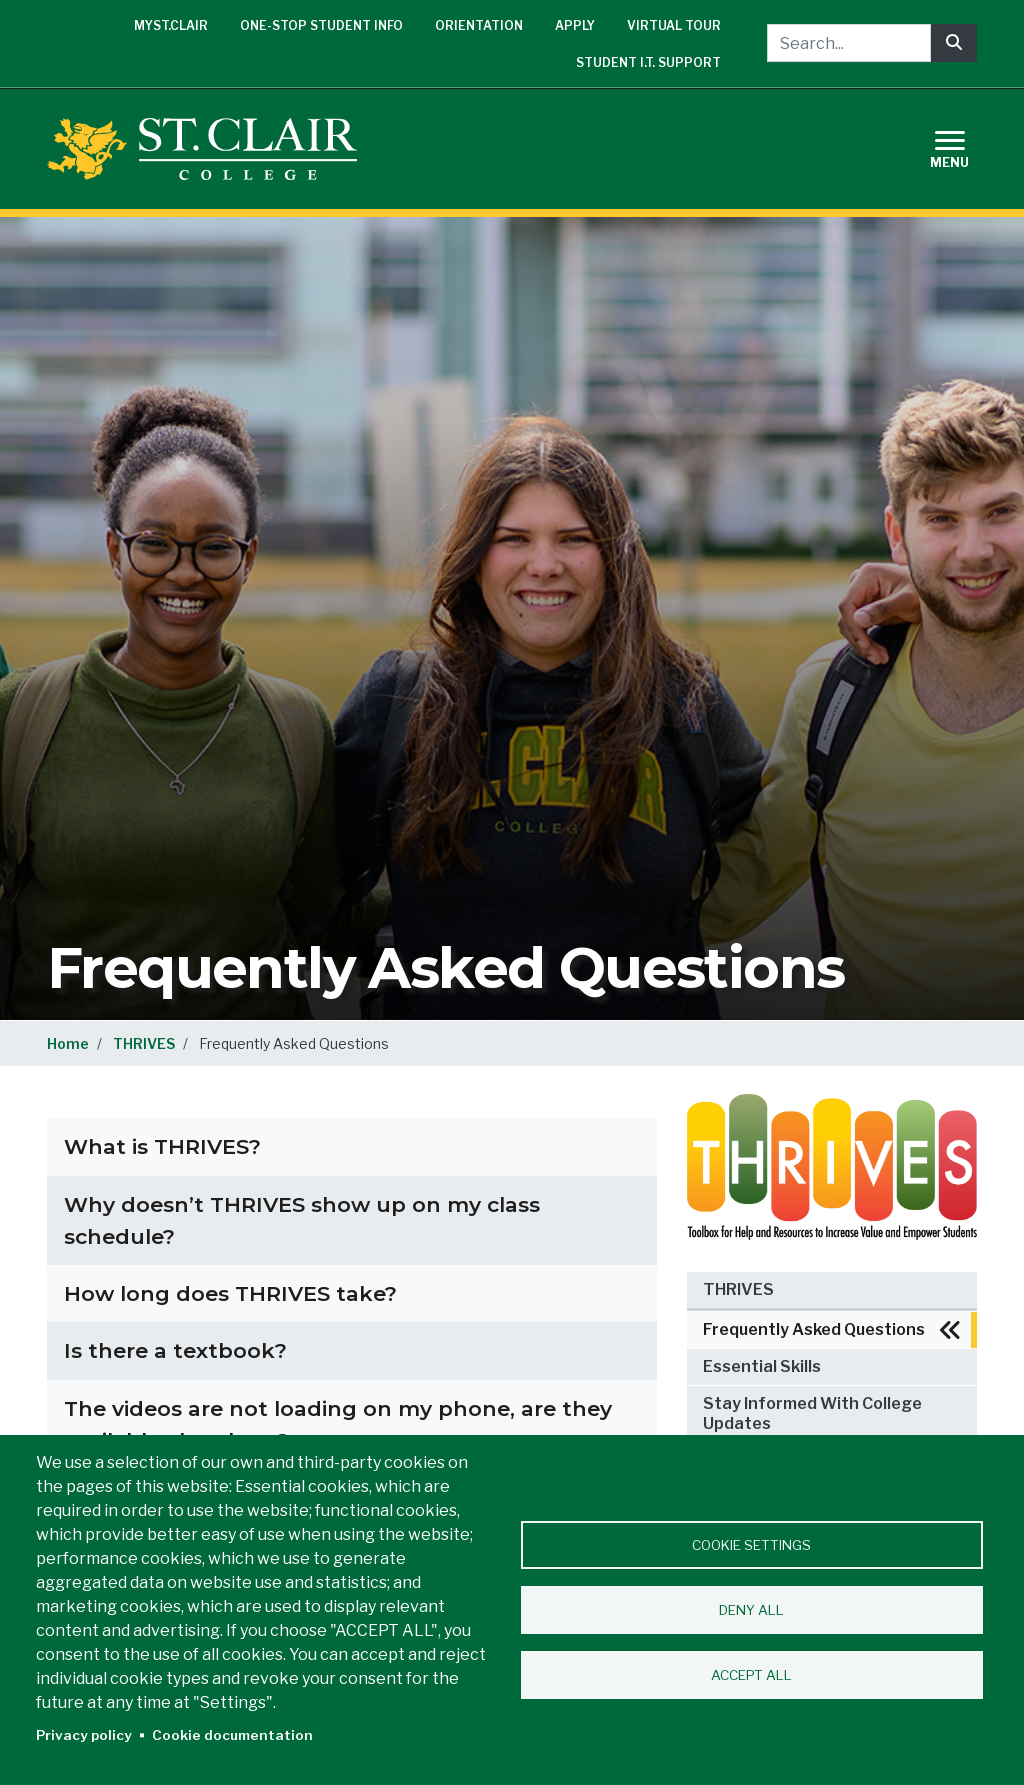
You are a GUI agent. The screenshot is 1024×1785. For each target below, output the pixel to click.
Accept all (751, 1675)
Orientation (479, 25)
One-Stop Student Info (321, 25)
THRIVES (144, 1043)
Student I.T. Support (648, 62)
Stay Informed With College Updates (812, 1413)
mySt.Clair (171, 25)
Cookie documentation (232, 1735)
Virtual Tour (674, 25)
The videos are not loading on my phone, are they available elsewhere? (338, 1424)
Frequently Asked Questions (814, 1329)
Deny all (751, 1610)
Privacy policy (84, 1735)
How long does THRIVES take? (230, 1293)
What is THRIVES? (162, 1146)
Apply (575, 25)
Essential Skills (762, 1366)
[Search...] (849, 43)
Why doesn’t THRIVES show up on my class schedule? (302, 1220)
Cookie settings (751, 1545)
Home (68, 1043)
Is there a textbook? (175, 1350)
